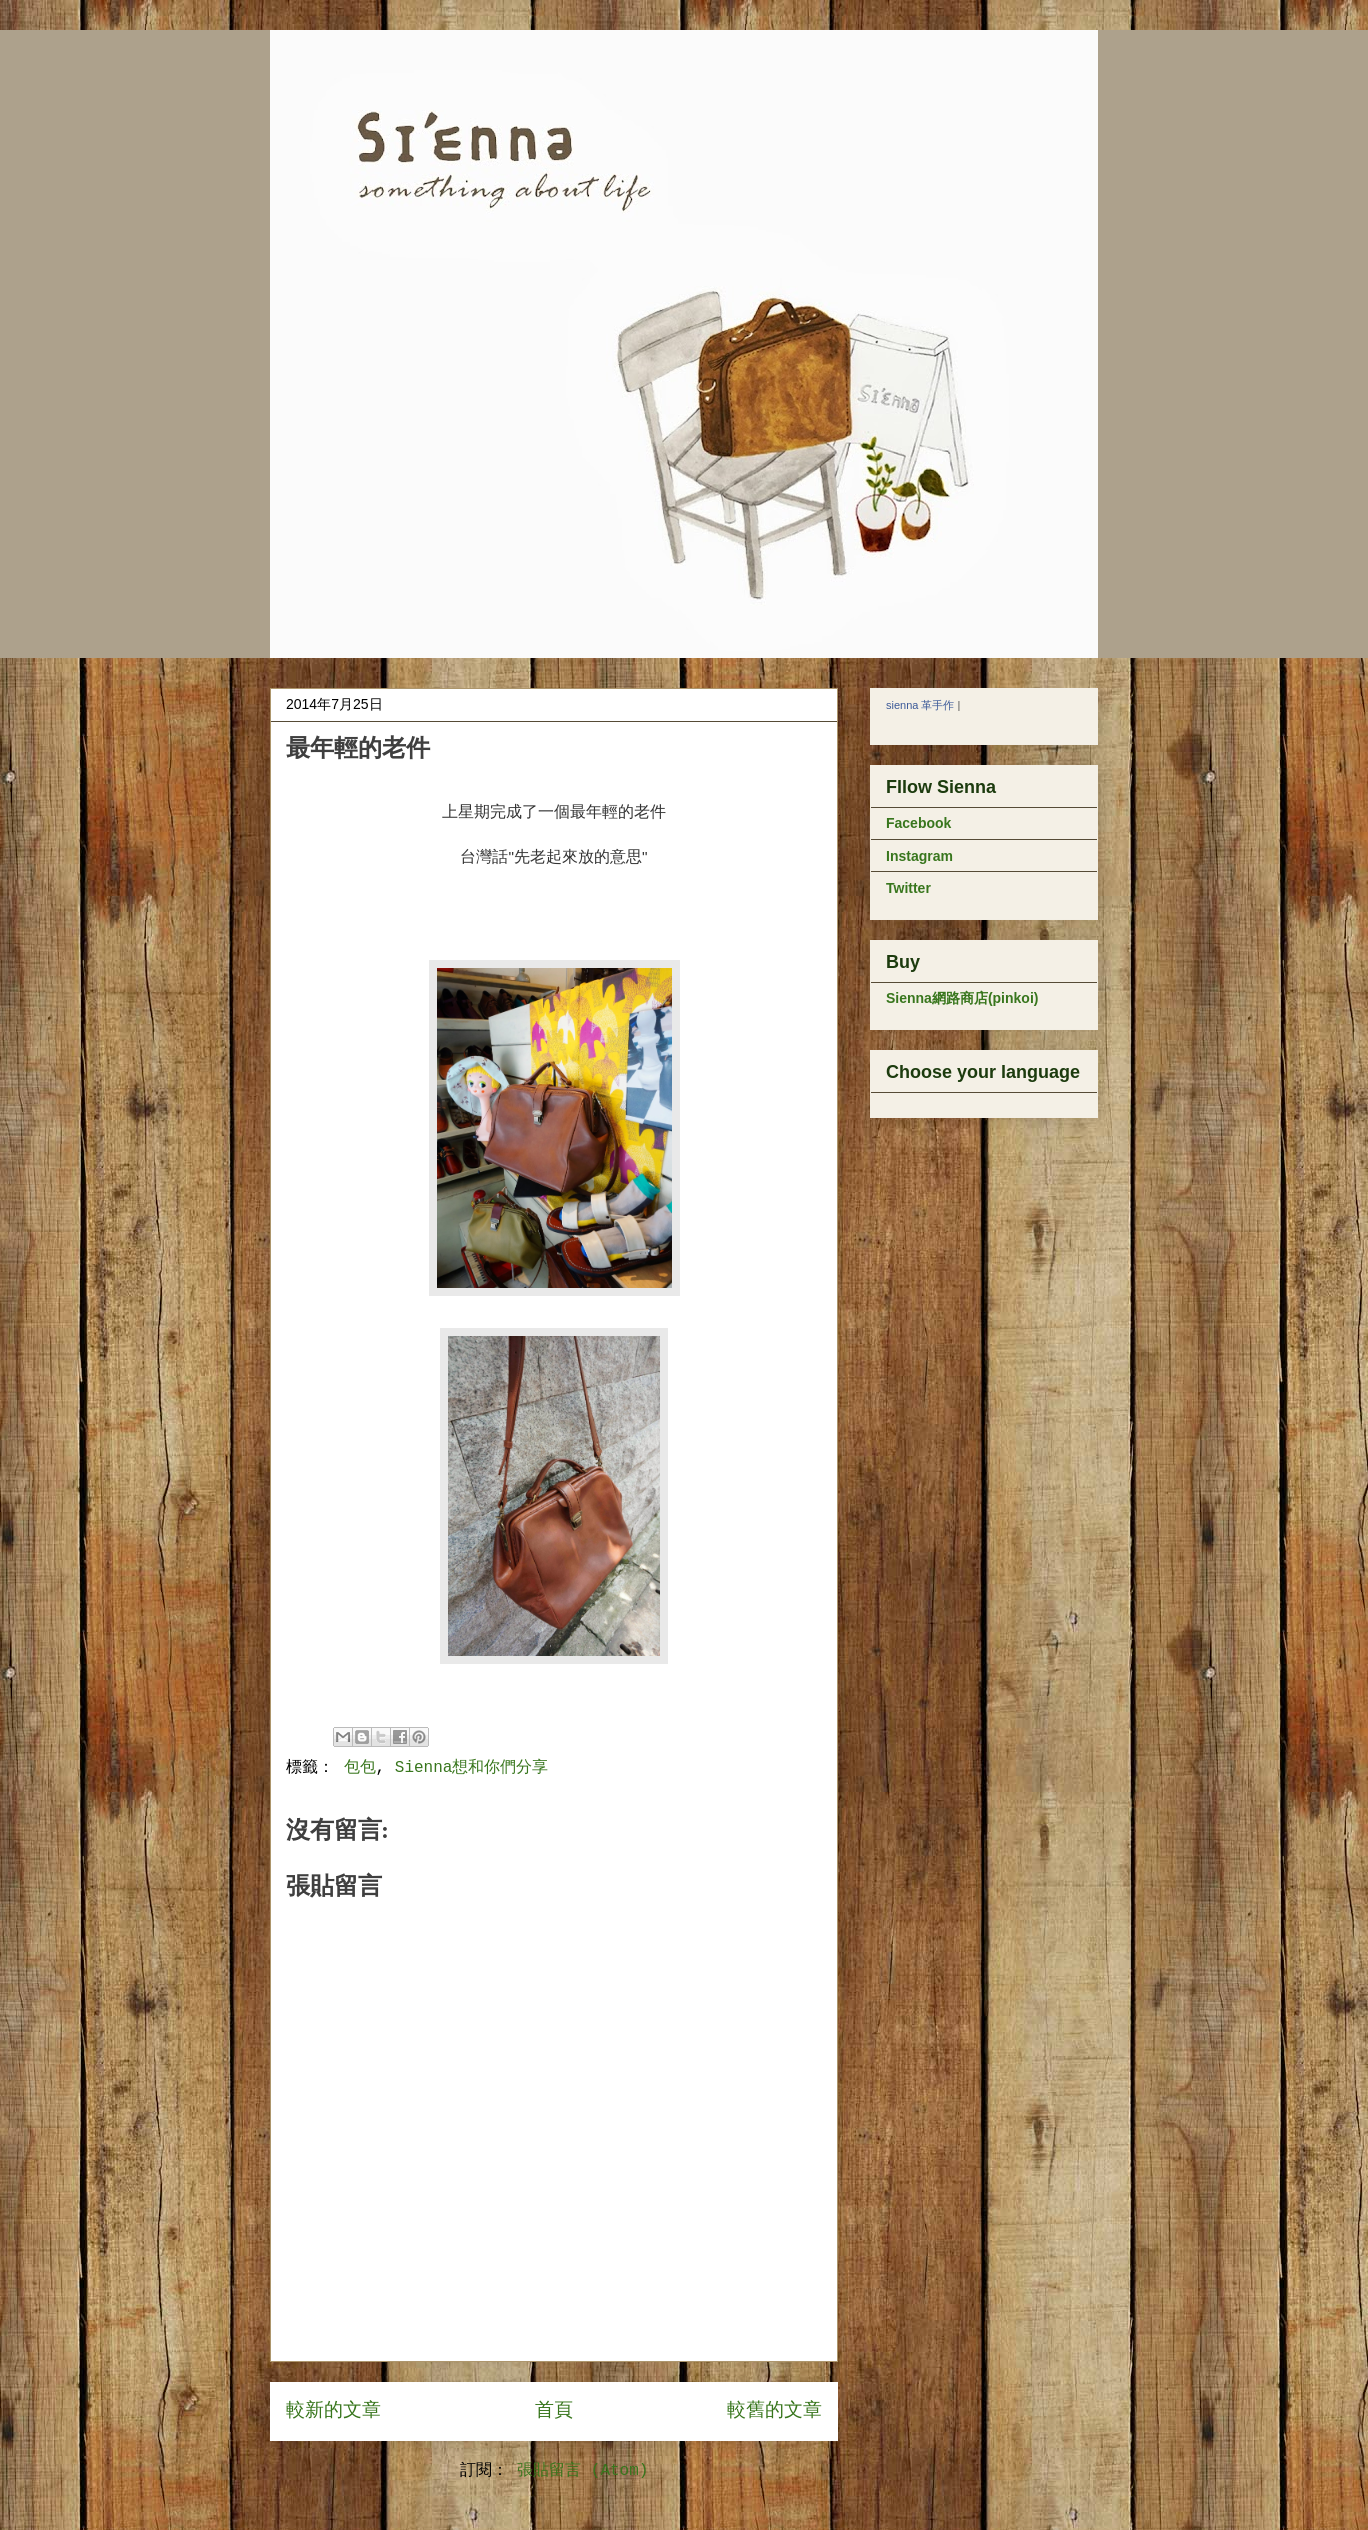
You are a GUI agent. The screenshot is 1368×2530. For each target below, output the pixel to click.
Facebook (918, 823)
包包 (360, 1768)
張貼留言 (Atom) (582, 2471)
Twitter (908, 888)
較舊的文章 (774, 2411)
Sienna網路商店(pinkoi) (962, 998)
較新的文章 (333, 2411)
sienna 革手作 (920, 705)
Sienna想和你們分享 (472, 1768)
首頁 (554, 2411)
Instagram (919, 856)
